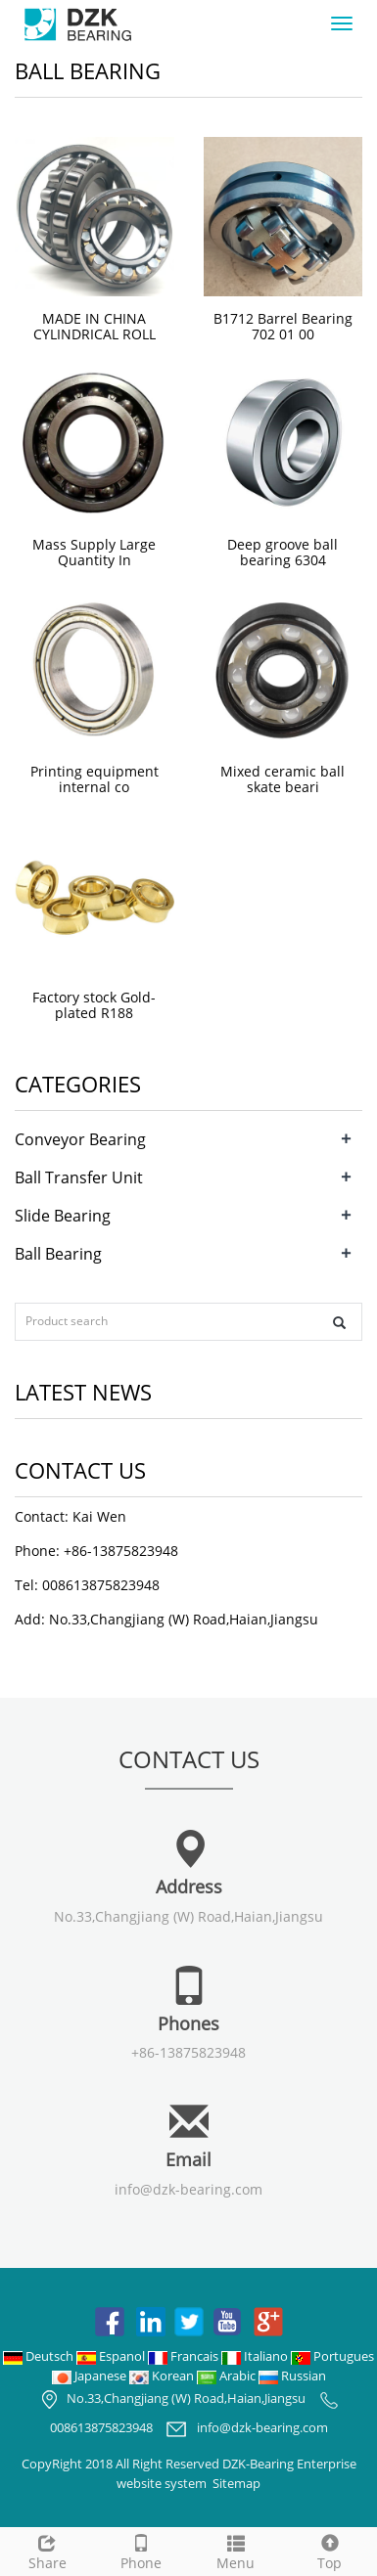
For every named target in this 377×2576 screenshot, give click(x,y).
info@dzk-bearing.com (188, 2189)
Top (330, 2550)
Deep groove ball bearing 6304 (282, 552)
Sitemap (236, 2483)
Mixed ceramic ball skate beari (282, 779)
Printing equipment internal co (94, 779)
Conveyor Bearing (80, 1139)
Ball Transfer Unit (79, 1177)
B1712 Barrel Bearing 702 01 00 (283, 326)
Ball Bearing (58, 1254)
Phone (141, 2550)
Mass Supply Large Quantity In (94, 552)
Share (47, 2550)
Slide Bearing (63, 1215)
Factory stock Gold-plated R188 (94, 1005)
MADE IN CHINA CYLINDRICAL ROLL (94, 326)
